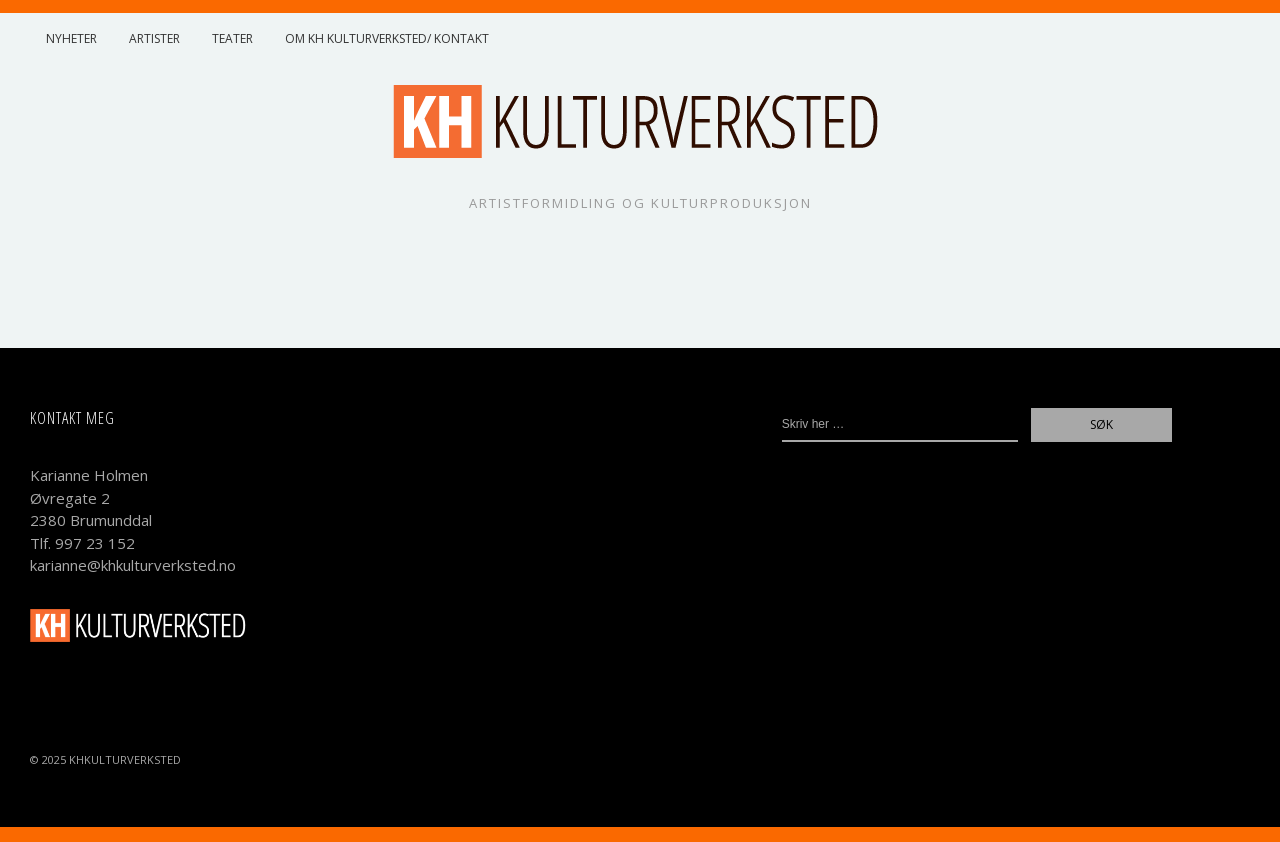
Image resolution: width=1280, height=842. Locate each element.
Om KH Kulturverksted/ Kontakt (387, 38)
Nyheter (71, 38)
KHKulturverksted (125, 759)
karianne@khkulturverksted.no (133, 565)
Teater (232, 38)
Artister (154, 38)
